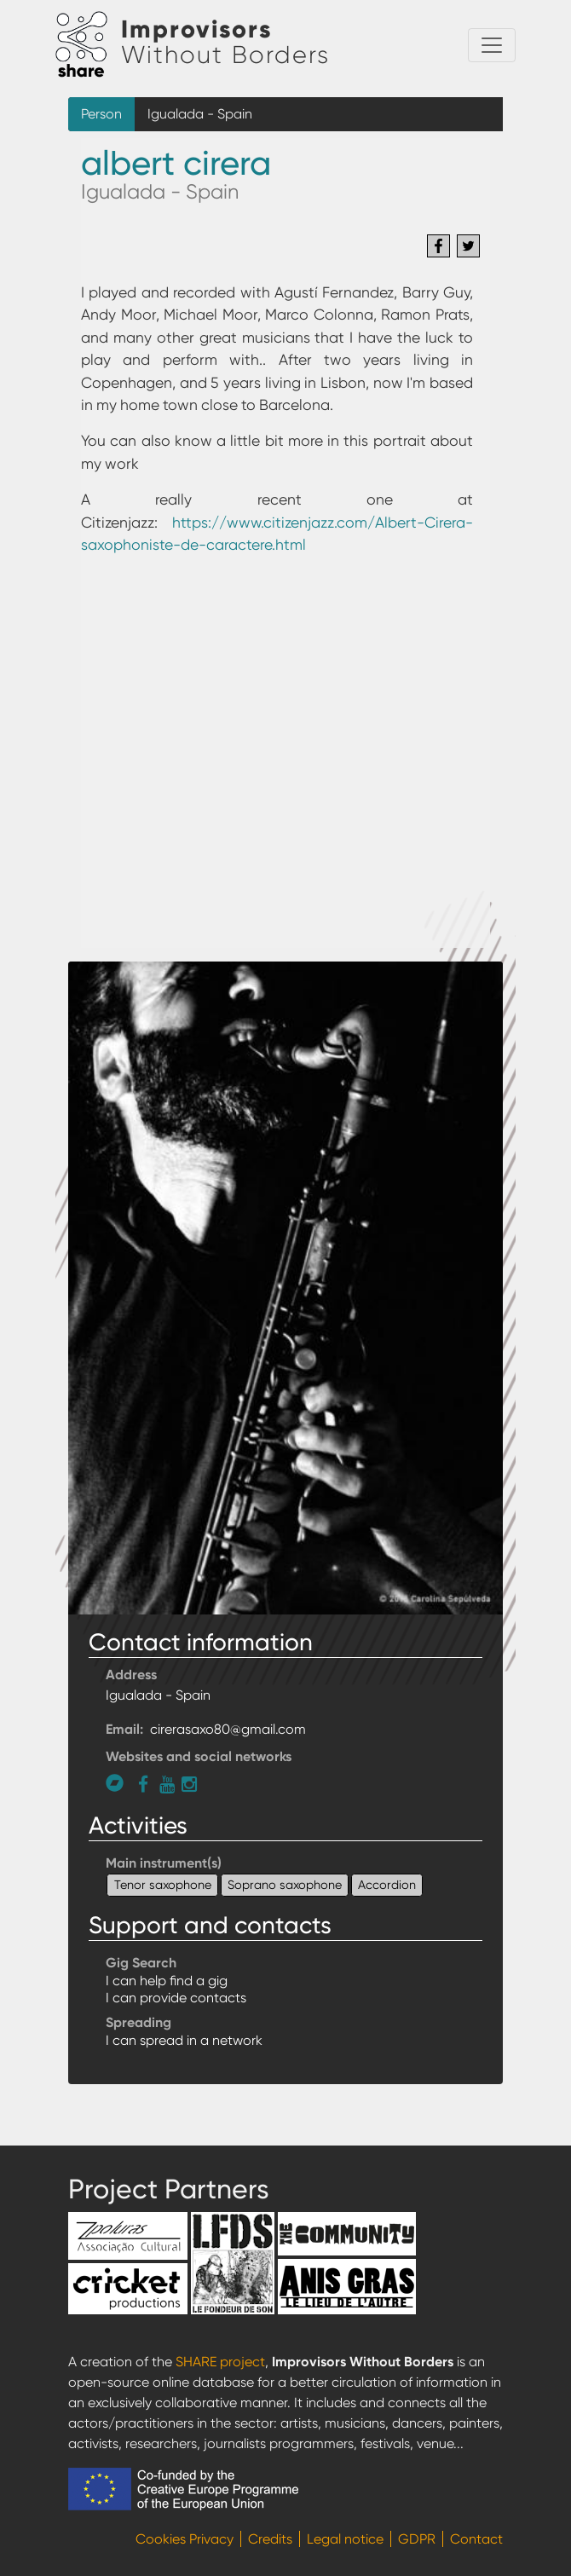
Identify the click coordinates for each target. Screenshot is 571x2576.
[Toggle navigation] (492, 45)
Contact (476, 2539)
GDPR (416, 2539)
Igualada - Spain (199, 114)
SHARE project (220, 2362)
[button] (285, 1287)
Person (101, 114)
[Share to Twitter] (468, 245)
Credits (270, 2539)
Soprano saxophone (285, 1885)
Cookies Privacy (185, 2539)
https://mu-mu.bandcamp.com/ (119, 1783)
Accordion (387, 1885)
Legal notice (345, 2539)
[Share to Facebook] (438, 245)
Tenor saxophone (162, 1885)
